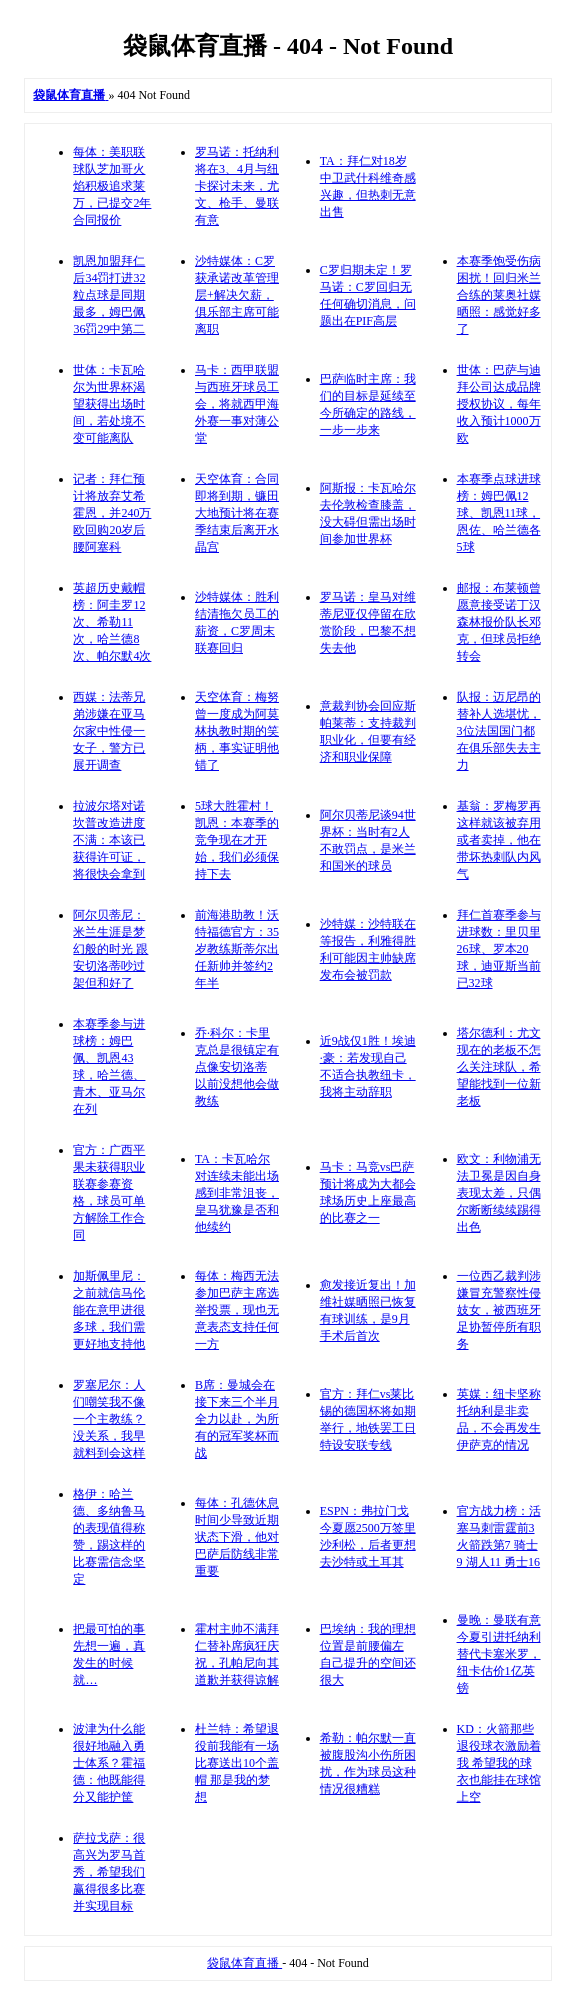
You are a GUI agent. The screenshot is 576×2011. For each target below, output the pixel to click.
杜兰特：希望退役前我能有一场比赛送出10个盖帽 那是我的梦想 (237, 1763)
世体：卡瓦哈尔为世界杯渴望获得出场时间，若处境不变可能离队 (109, 404)
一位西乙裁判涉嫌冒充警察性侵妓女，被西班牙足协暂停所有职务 (499, 1310)
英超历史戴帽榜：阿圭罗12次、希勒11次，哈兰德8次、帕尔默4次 (112, 622)
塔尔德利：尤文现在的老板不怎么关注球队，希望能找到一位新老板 (499, 1067)
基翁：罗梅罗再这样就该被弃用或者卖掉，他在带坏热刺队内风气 (499, 840)
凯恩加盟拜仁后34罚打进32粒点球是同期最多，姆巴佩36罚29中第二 (109, 295)
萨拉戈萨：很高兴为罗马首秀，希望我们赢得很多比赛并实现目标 (109, 1872)
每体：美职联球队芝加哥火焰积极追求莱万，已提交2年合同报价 (112, 186)
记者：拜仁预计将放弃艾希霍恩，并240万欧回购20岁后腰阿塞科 (112, 513)
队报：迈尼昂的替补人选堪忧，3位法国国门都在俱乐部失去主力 (499, 731)
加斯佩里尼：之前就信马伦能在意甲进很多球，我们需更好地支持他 (109, 1310)
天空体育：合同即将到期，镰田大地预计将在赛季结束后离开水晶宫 (237, 513)
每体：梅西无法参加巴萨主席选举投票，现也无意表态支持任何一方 (237, 1310)
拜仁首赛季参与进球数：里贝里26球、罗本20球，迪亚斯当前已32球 (499, 949)
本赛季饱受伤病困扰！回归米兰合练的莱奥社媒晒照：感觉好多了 (499, 295)
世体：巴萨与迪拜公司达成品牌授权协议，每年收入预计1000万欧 (499, 404)
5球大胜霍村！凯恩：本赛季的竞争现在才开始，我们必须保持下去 (237, 840)
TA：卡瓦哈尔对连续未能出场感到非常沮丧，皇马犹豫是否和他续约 (237, 1193)
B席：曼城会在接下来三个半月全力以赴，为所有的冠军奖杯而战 (237, 1419)
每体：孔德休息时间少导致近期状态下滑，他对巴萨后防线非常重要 (237, 1537)
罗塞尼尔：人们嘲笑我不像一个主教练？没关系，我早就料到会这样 (109, 1419)
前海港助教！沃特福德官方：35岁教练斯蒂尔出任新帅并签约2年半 (237, 949)
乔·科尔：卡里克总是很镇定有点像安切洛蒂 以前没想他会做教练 (237, 1067)
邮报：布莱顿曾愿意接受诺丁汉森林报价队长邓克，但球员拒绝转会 (499, 622)
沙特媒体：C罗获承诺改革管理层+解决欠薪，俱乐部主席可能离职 (237, 295)
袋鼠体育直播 (244, 1963)
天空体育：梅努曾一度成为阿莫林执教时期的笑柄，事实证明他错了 (237, 731)
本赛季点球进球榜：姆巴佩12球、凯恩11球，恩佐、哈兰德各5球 (499, 513)
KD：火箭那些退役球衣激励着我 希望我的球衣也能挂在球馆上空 (499, 1763)
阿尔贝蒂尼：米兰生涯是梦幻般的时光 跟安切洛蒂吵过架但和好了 (110, 949)
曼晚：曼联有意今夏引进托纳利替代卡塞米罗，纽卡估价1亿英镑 (499, 1654)
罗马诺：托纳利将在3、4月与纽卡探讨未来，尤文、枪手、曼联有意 (237, 186)
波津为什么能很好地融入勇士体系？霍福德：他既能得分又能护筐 (109, 1763)
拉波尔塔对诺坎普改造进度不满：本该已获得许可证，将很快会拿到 (109, 840)
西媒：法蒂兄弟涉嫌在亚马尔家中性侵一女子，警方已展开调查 (109, 731)
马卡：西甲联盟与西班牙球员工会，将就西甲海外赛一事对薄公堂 (237, 404)
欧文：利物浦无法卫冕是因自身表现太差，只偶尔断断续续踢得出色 (499, 1193)
